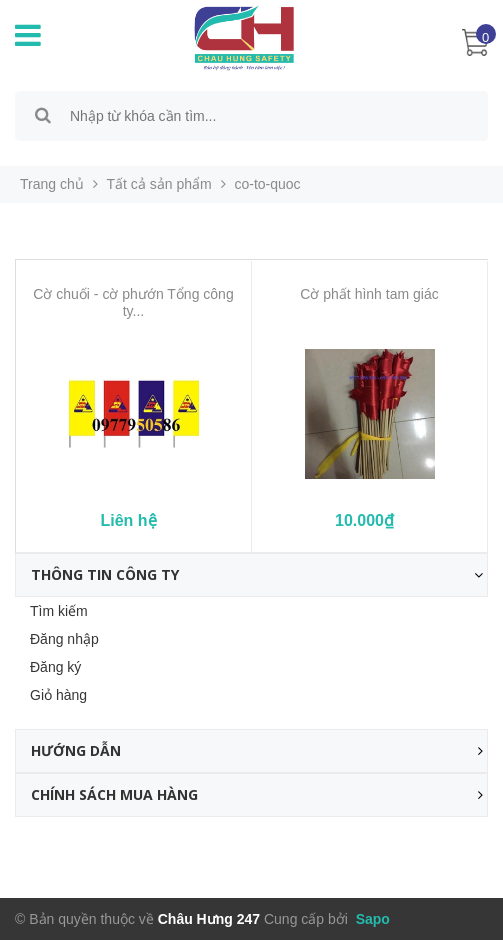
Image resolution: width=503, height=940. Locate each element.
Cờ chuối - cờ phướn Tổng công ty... (133, 302)
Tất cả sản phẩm (159, 184)
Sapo (371, 919)
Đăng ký (55, 667)
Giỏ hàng (58, 695)
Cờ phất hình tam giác (369, 294)
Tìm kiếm (59, 611)
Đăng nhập (64, 639)
